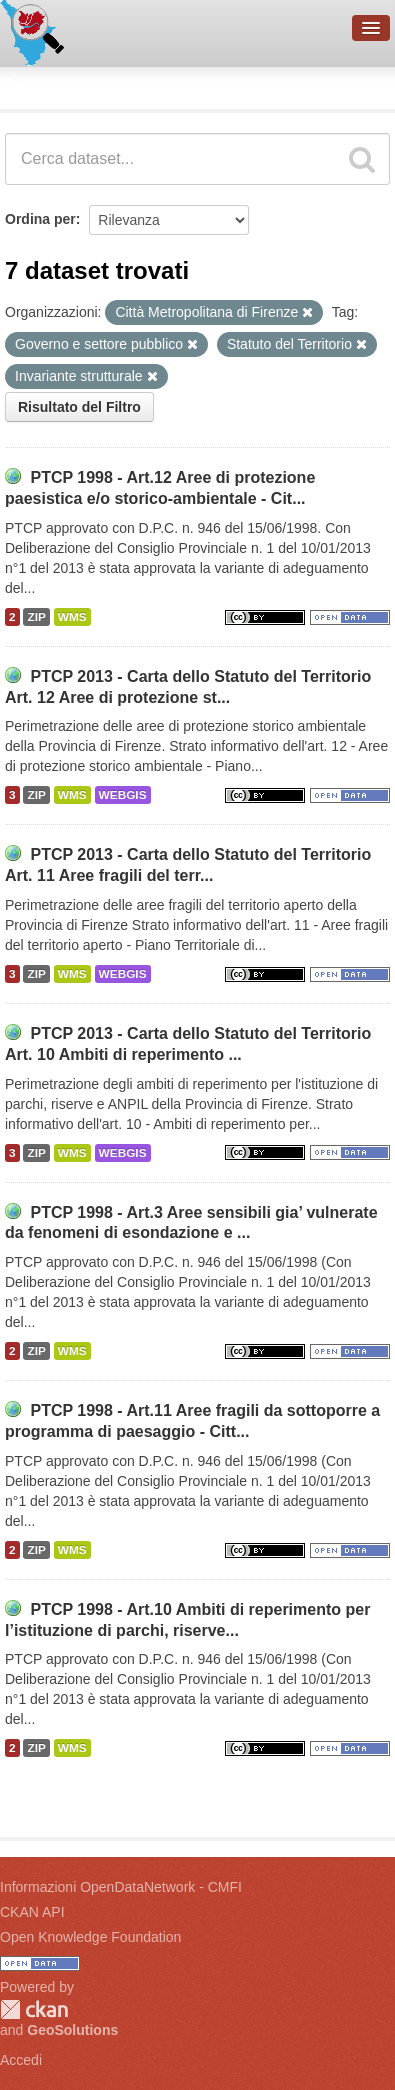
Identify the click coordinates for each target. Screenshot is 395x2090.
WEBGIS (123, 795)
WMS (72, 617)
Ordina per (40, 219)
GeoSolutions (72, 2030)
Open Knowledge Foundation (90, 1937)
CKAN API (32, 1912)
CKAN (34, 2009)
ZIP (36, 617)
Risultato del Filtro (79, 407)
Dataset (36, 85)
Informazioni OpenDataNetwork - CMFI (121, 1887)
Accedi (21, 2060)
